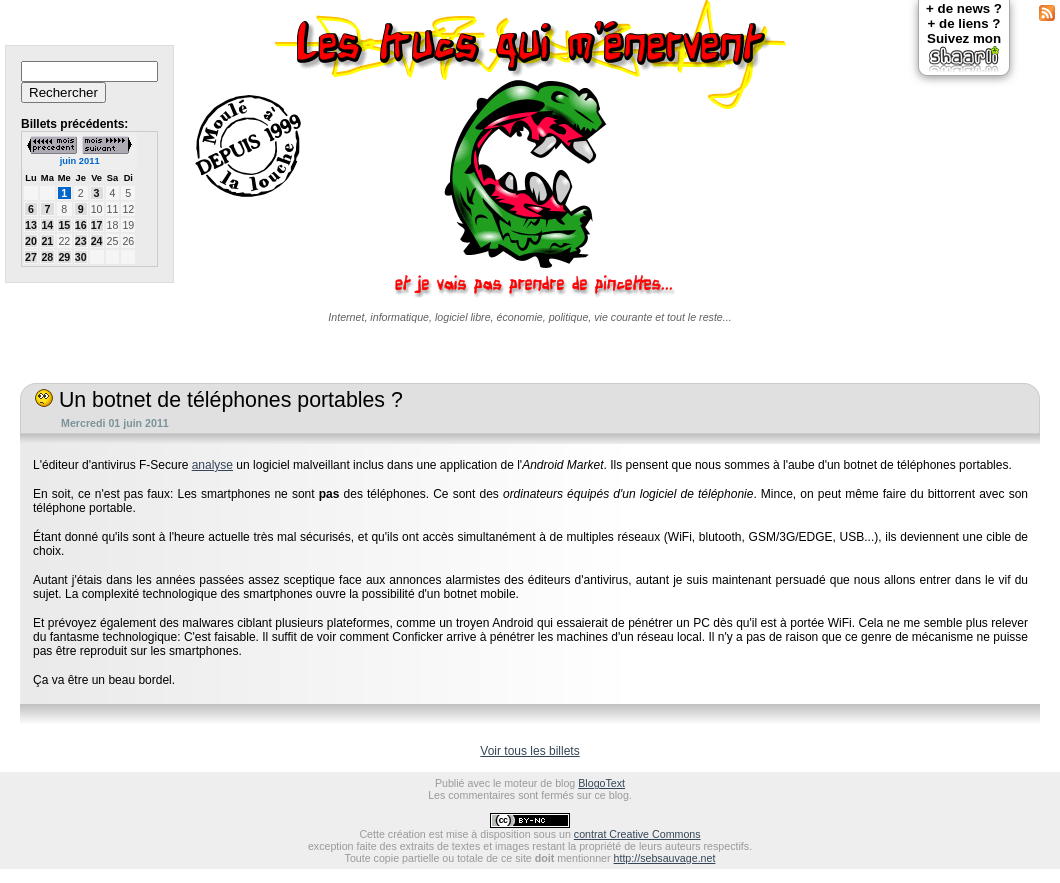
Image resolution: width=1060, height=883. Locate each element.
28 (47, 257)
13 (31, 225)
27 (31, 257)
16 (81, 225)
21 (47, 241)
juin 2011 (80, 161)
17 (97, 225)
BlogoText (601, 783)
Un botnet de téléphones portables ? (219, 400)
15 (64, 225)
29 (64, 257)
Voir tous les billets (529, 751)
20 (31, 241)
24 (97, 241)
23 (81, 241)
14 (47, 225)
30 (81, 257)
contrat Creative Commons (637, 834)
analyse (212, 465)
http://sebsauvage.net (665, 858)
